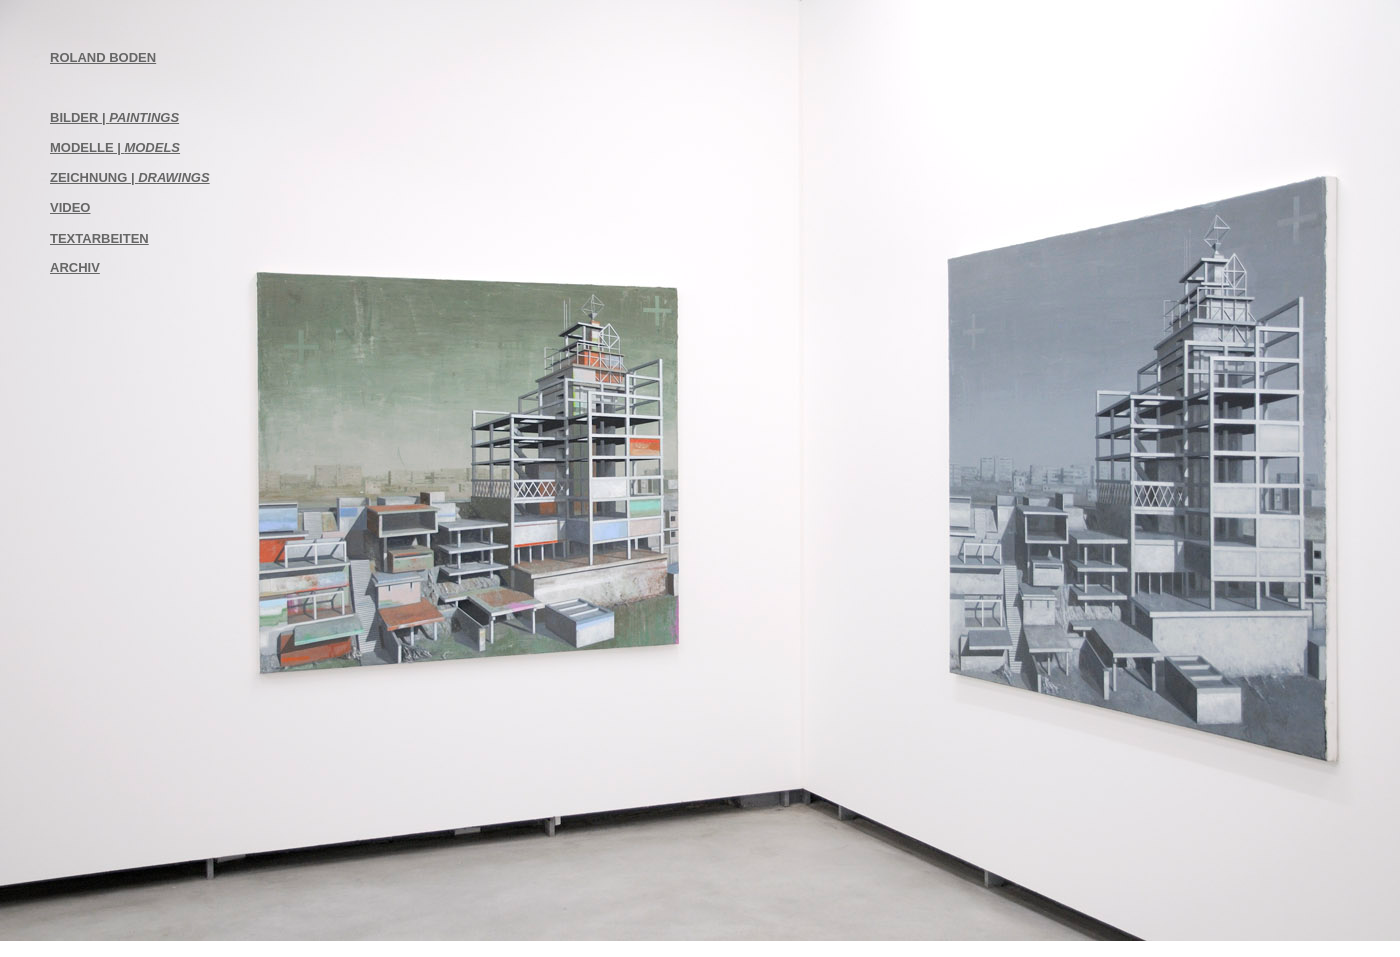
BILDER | (114, 117)
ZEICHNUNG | (130, 177)
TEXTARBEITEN (99, 238)
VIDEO (70, 207)
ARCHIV (75, 267)
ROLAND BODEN (103, 57)
